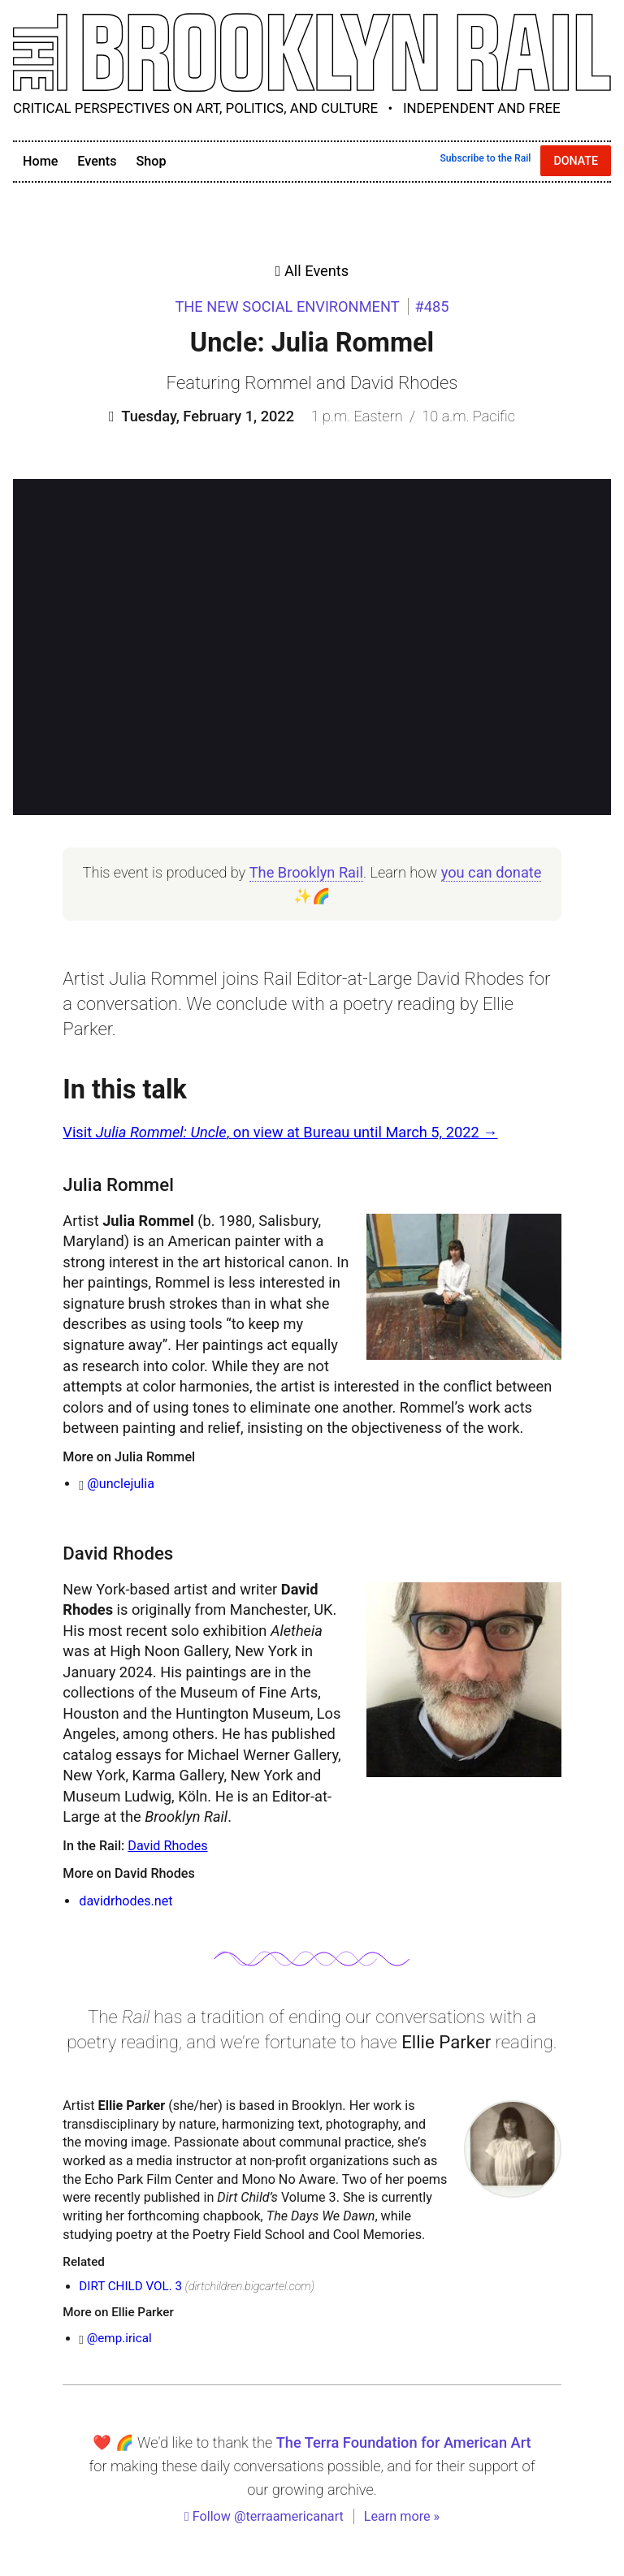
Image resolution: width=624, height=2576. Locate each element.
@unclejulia (120, 1483)
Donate (575, 160)
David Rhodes (167, 1845)
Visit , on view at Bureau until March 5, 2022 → (280, 1132)
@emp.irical (119, 2338)
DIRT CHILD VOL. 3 (130, 2286)
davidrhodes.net (125, 1901)
